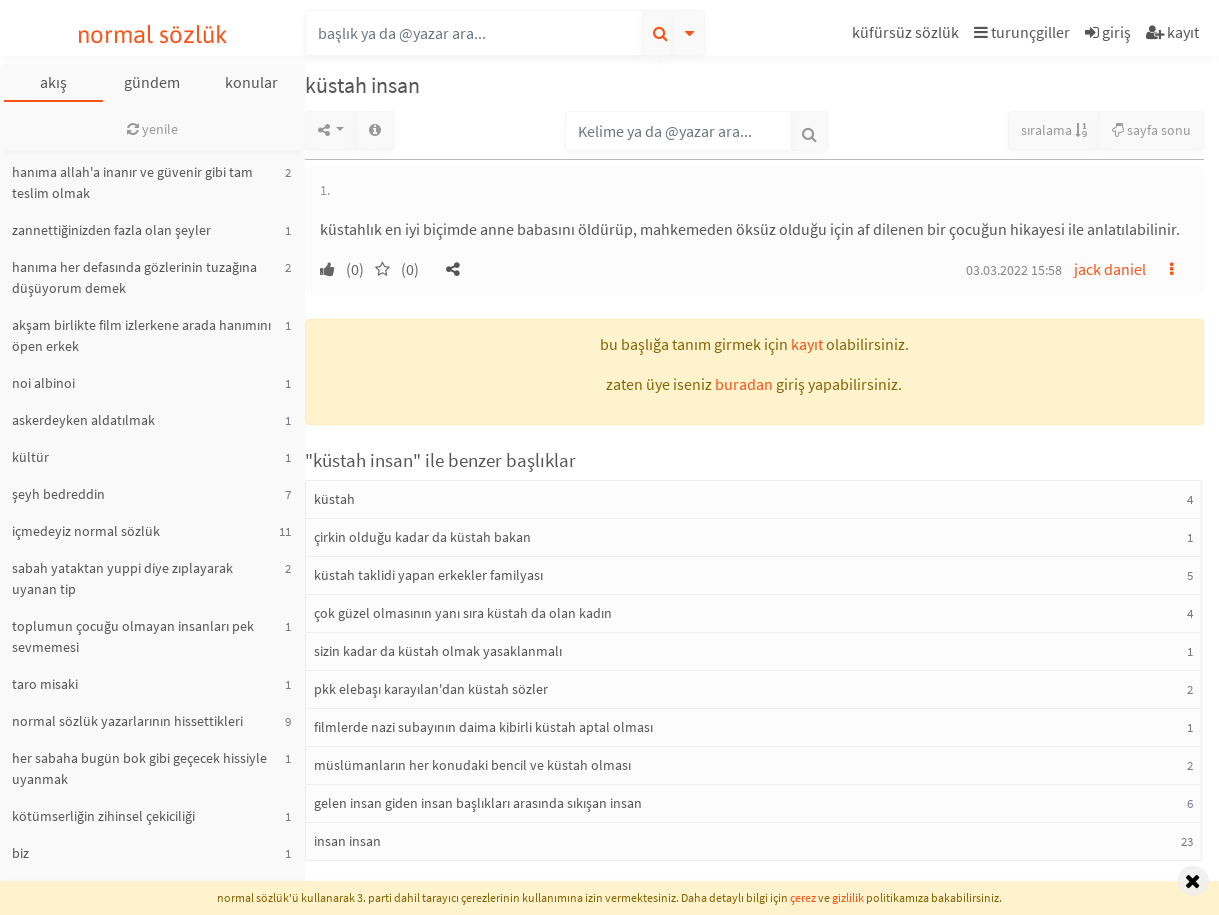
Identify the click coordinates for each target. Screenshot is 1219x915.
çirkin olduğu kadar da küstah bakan (422, 537)
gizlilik (848, 897)
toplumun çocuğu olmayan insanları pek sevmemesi (133, 636)
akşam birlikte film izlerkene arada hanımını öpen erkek (141, 335)
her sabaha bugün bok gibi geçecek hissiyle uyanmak (139, 768)
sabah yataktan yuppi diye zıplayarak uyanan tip (122, 578)
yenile (152, 129)
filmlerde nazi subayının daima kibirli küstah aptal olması (483, 727)
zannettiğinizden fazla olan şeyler (111, 230)
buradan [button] (744, 384)
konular (251, 82)
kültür (30, 457)
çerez (803, 897)
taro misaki (45, 684)
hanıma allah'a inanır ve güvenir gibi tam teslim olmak (132, 182)
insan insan (347, 841)
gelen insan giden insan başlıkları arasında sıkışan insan (478, 803)
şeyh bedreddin (58, 494)
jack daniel (1110, 269)
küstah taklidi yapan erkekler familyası (428, 575)
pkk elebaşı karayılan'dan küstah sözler (431, 689)
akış (53, 82)
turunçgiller (1022, 32)
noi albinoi (43, 383)
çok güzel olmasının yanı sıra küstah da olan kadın (463, 613)
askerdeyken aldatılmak (83, 420)
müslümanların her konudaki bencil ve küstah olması (472, 765)
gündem (152, 82)
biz (20, 853)
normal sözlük (152, 34)
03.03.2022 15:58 (1014, 270)
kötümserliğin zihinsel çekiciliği (103, 816)
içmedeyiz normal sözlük (86, 531)
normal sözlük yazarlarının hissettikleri (127, 721)
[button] (908, 35)
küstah (334, 499)
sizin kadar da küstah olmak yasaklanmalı (438, 651)
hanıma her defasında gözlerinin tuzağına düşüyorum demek (134, 277)
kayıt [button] (807, 344)
